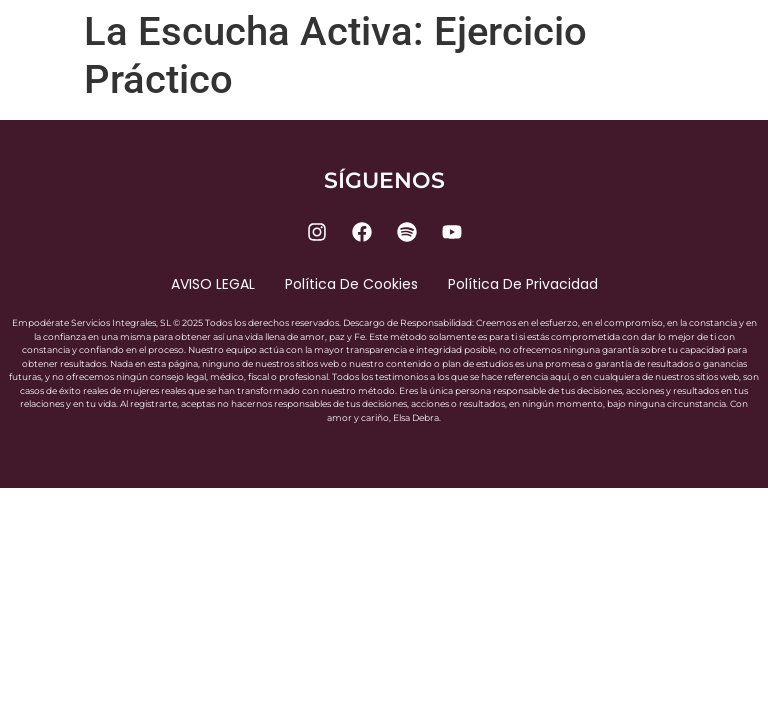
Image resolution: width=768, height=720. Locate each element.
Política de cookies (351, 284)
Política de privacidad (523, 284)
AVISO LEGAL (213, 284)
